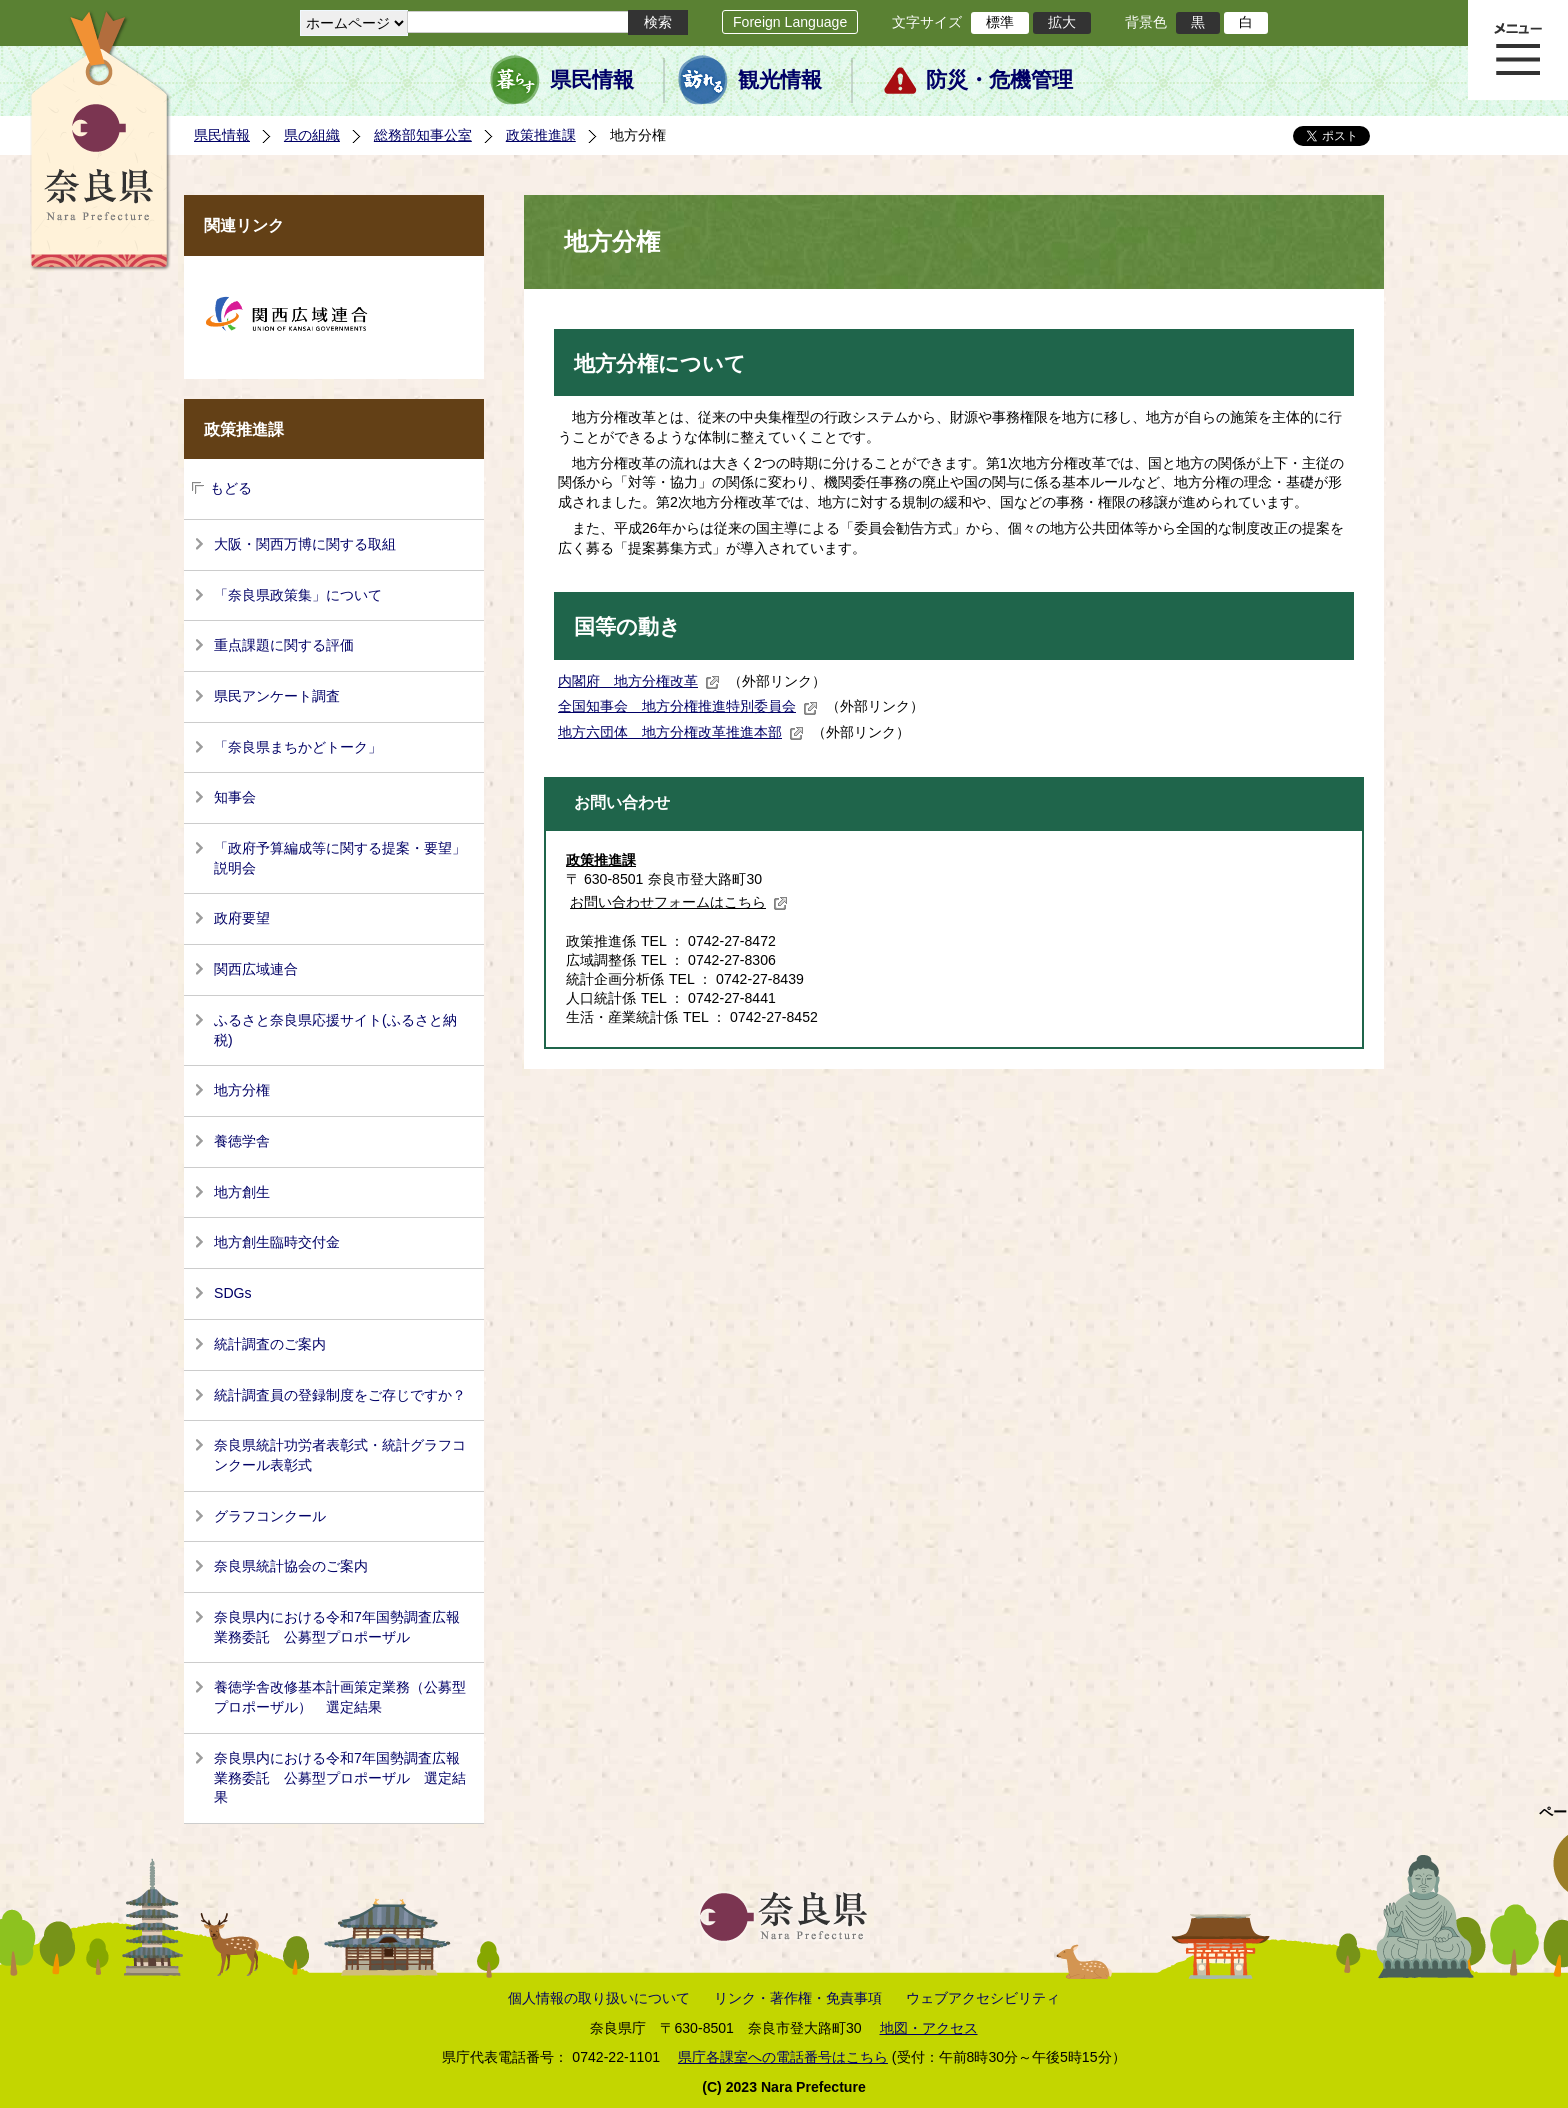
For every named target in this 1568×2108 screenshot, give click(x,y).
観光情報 (780, 80)
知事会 (235, 797)
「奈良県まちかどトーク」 (298, 747)
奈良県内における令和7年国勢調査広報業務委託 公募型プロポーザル (337, 1627)
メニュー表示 (1518, 50)
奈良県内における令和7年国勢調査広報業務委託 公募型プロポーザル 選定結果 (340, 1777)
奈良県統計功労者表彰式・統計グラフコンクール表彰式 (340, 1455)
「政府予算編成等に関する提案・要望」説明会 (340, 858)
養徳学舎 (242, 1141)
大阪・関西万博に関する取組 (305, 544)
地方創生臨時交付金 (277, 1242)
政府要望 (242, 918)
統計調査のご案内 (270, 1344)
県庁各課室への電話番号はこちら (783, 2057)
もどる (231, 488)
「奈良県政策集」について (298, 595)
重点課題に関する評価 (284, 645)
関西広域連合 (256, 969)
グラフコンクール (270, 1516)
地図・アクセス (929, 2028)
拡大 (1062, 22)
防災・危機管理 (999, 80)
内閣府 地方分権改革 (639, 681)
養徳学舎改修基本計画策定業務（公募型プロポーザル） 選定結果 (340, 1697)
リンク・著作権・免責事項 (798, 1998)
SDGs (233, 1293)
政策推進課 (541, 135)
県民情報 (592, 80)
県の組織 (312, 135)
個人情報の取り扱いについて (599, 1998)
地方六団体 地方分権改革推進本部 (681, 732)
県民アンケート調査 (277, 696)
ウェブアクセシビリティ (983, 1998)
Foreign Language (790, 22)
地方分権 (242, 1090)
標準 (1000, 22)
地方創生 (242, 1192)
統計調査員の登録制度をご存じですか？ (340, 1395)
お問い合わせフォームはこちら (679, 902)
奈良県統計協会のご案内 (291, 1566)
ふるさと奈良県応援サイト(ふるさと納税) (335, 1030)
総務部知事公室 (423, 135)
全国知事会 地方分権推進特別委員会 (688, 706)
